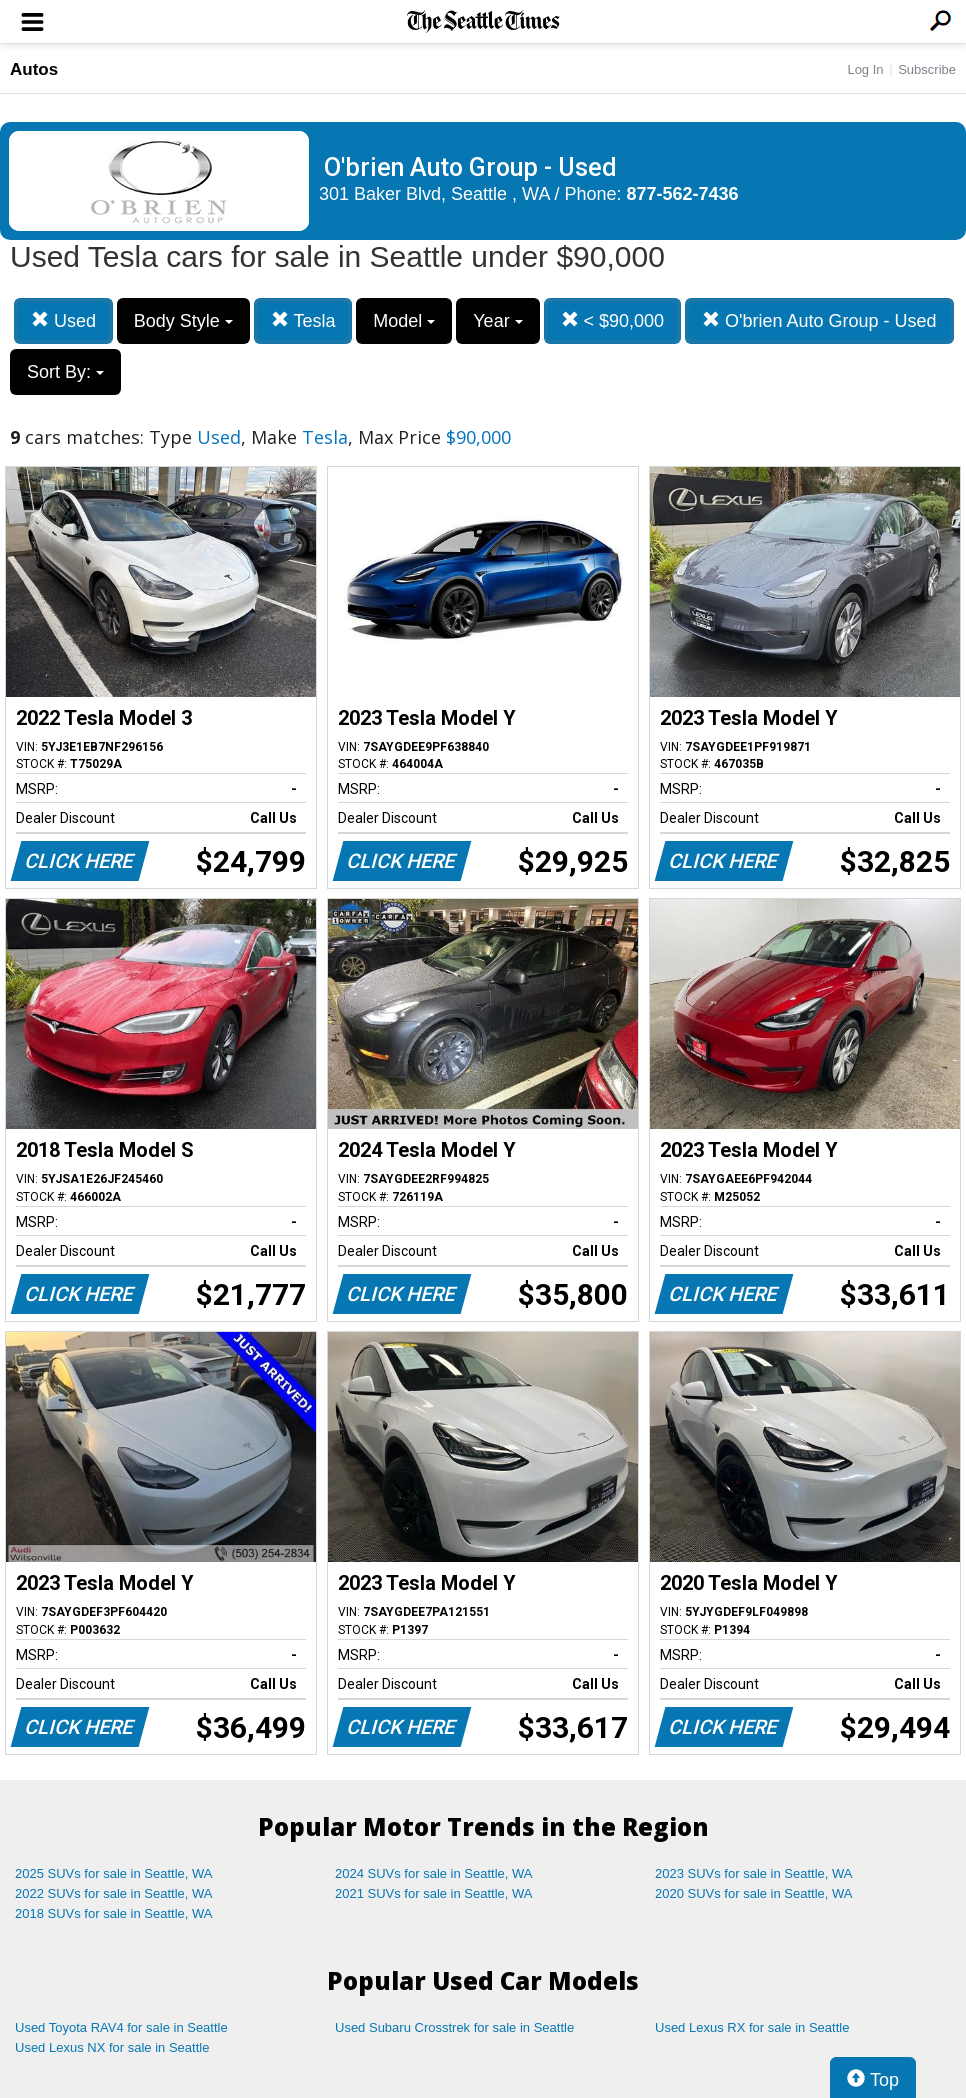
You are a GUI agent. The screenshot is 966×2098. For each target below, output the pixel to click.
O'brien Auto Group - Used (819, 320)
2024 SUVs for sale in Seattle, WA (434, 1873)
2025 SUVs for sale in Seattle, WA (114, 1873)
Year (497, 321)
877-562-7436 (683, 194)
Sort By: (65, 372)
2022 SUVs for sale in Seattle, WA (114, 1893)
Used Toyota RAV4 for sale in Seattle (121, 2027)
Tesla (303, 320)
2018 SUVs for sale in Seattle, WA (114, 1913)
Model (404, 321)
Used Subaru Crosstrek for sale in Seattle (454, 2027)
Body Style (183, 321)
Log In (865, 69)
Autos (34, 69)
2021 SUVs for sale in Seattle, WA (434, 1893)
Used (63, 320)
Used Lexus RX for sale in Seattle (752, 2027)
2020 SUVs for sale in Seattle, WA (754, 1893)
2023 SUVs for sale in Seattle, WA (754, 1873)
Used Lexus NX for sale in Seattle (112, 2047)
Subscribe (927, 69)
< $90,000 (613, 320)
